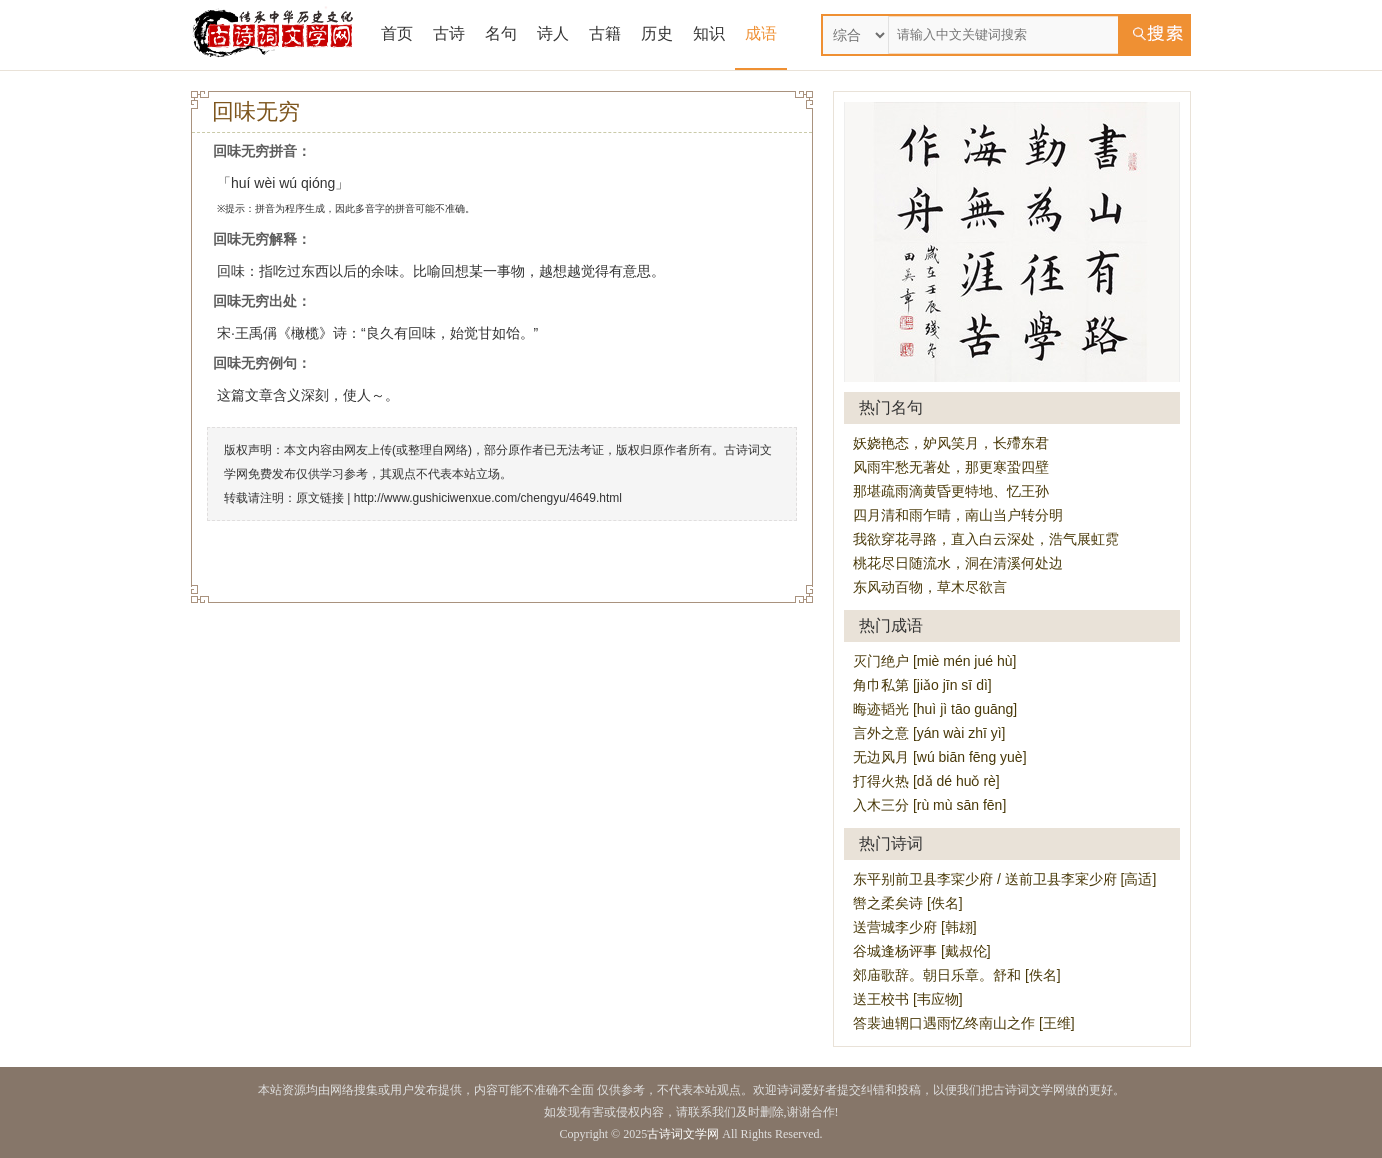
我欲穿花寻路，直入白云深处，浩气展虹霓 (986, 539)
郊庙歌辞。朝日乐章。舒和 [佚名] (957, 975)
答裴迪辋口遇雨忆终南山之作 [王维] (964, 1023)
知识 (709, 33)
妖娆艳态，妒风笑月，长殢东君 (951, 443)
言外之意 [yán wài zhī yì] (929, 733)
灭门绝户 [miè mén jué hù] (934, 661)
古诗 (449, 33)
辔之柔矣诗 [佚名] (908, 903)
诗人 (553, 33)
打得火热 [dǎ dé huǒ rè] (926, 781)
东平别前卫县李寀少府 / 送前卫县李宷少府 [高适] (1004, 879)
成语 (761, 33)
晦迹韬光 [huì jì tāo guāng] (935, 709)
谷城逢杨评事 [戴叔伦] (922, 951)
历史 (657, 33)
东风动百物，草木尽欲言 (930, 587)
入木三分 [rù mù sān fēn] (929, 805)
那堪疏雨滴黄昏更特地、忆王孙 (951, 491)
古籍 (605, 33)
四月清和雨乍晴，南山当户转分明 (958, 515)
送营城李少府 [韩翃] (915, 927)
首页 (397, 33)
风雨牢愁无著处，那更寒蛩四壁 (951, 467)
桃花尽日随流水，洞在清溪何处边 (958, 563)
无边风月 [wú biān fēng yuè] (940, 757)
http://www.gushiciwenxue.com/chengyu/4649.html (488, 498)
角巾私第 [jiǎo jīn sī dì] (922, 685)
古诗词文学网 (683, 1134)
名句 (501, 33)
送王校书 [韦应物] (908, 999)
